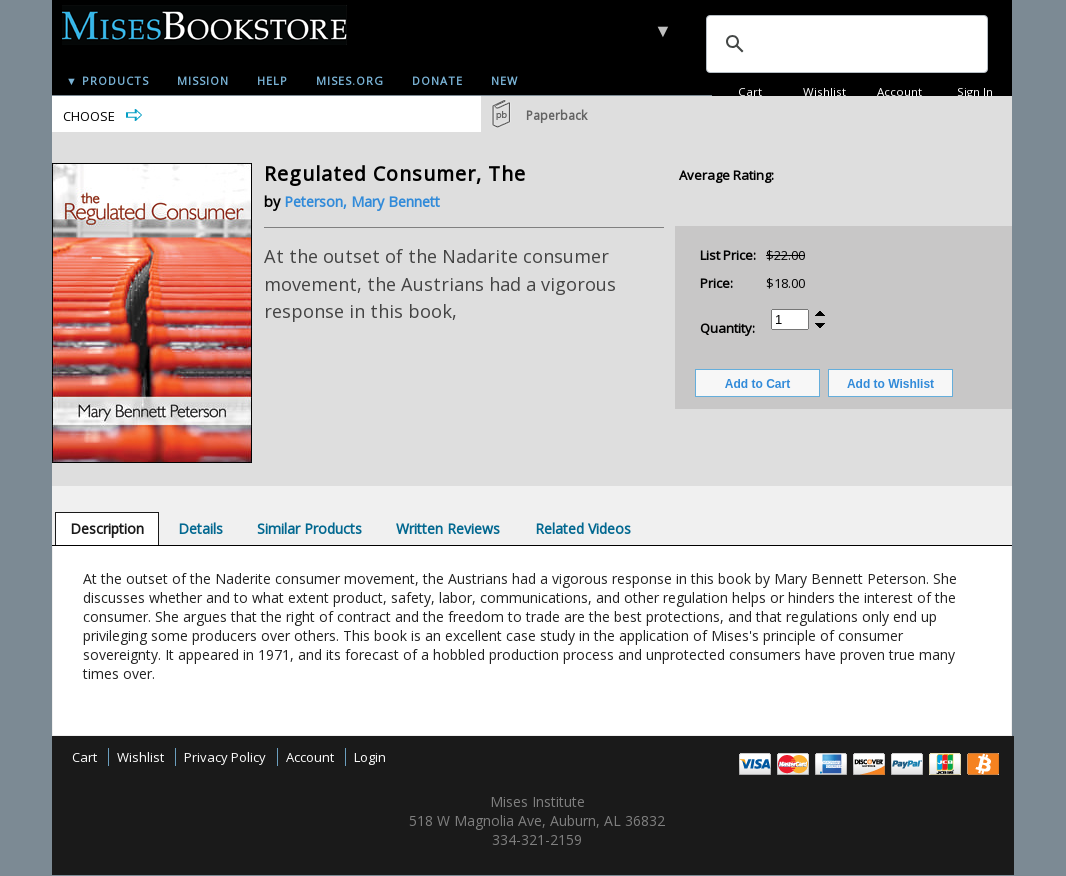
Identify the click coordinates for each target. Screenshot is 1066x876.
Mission (203, 80)
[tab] (107, 528)
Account (899, 91)
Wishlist (824, 91)
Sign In (975, 91)
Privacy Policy (225, 757)
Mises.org (350, 80)
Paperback (556, 115)
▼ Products (107, 80)
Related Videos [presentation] (583, 528)
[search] (845, 44)
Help (272, 80)
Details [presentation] (200, 528)
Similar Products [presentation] (309, 528)
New (504, 80)
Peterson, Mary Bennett (362, 201)
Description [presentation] (107, 528)
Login (370, 757)
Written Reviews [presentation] (448, 528)
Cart (750, 91)
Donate (437, 80)
